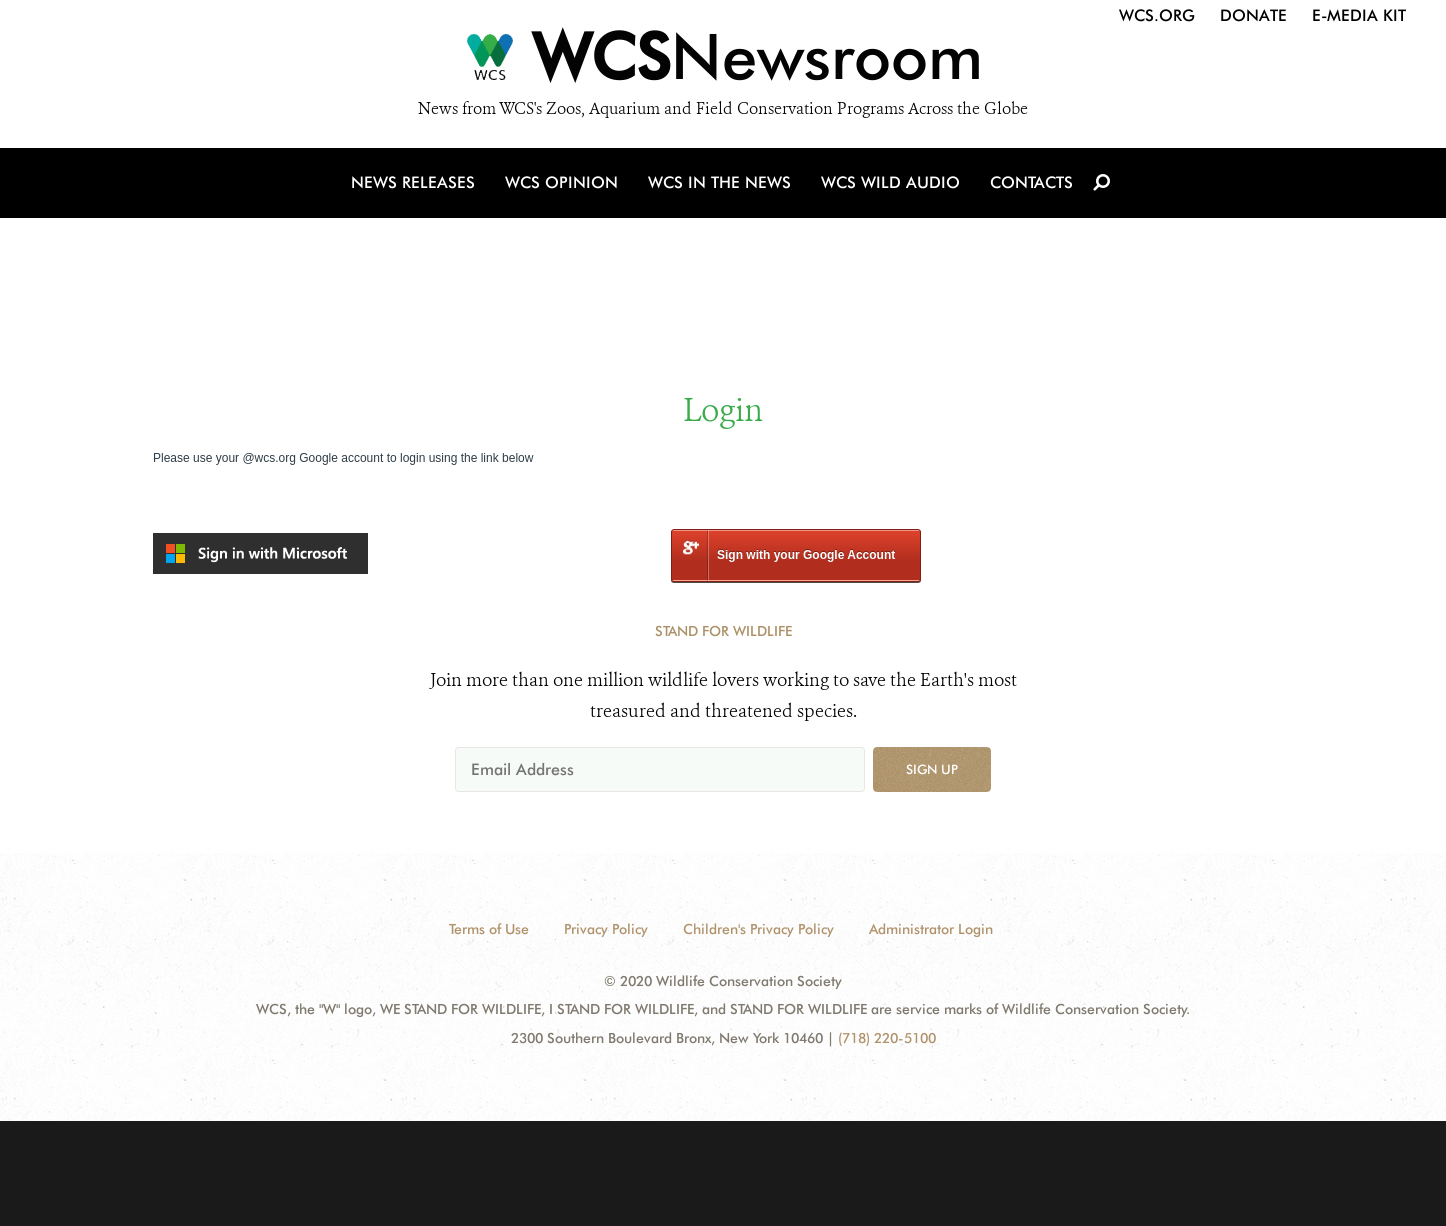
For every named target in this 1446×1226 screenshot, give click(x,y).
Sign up (932, 769)
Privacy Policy (606, 929)
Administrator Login (931, 929)
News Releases (413, 182)
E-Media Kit (1359, 15)
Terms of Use (489, 929)
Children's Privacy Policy (758, 929)
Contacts (1031, 182)
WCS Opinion (561, 182)
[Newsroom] (723, 62)
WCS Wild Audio (890, 182)
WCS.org (1157, 15)
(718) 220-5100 (887, 1038)
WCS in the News (719, 182)
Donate (1253, 15)
